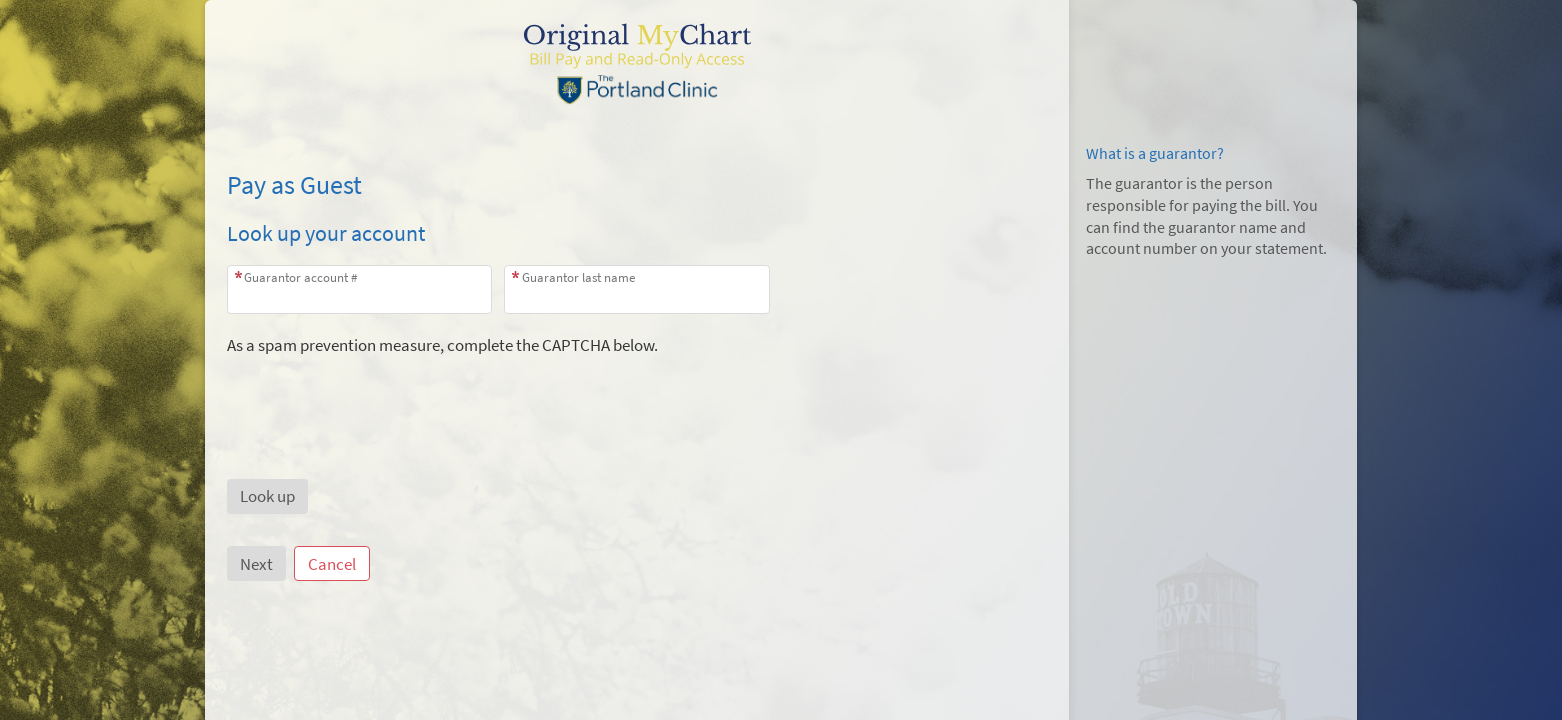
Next (256, 564)
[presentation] (379, 396)
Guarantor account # (300, 277)
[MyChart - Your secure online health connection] (637, 61)
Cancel (332, 564)
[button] (267, 496)
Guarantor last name (578, 277)
